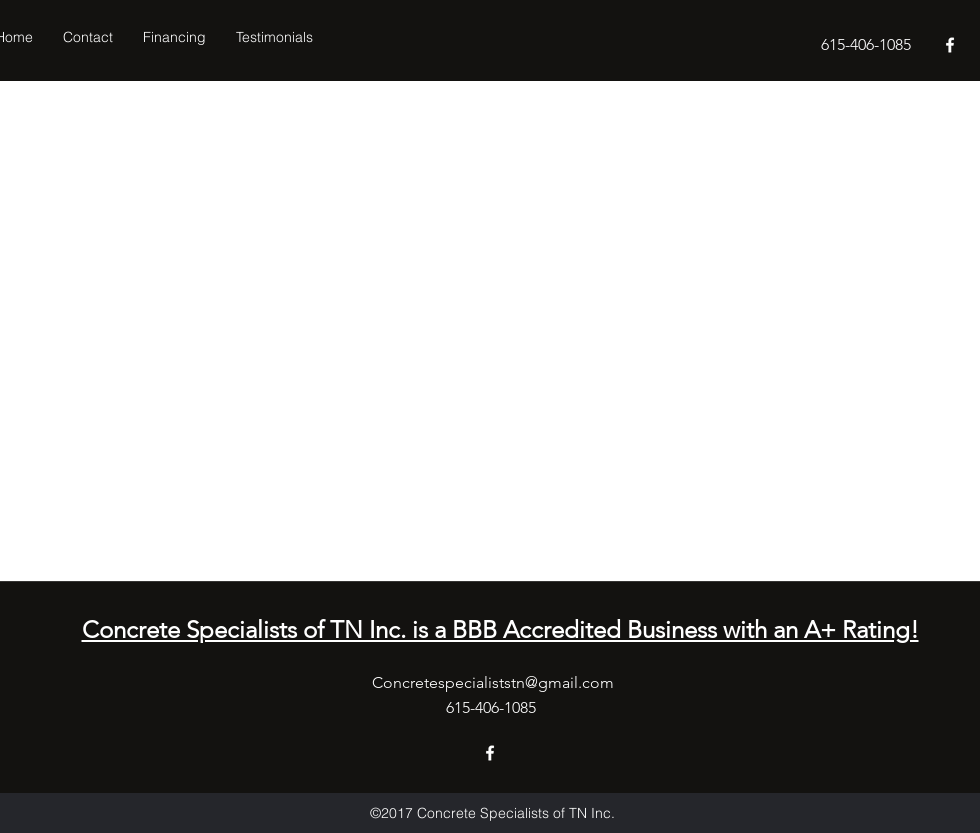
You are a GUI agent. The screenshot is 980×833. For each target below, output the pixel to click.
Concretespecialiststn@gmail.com (493, 682)
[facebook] (950, 45)
